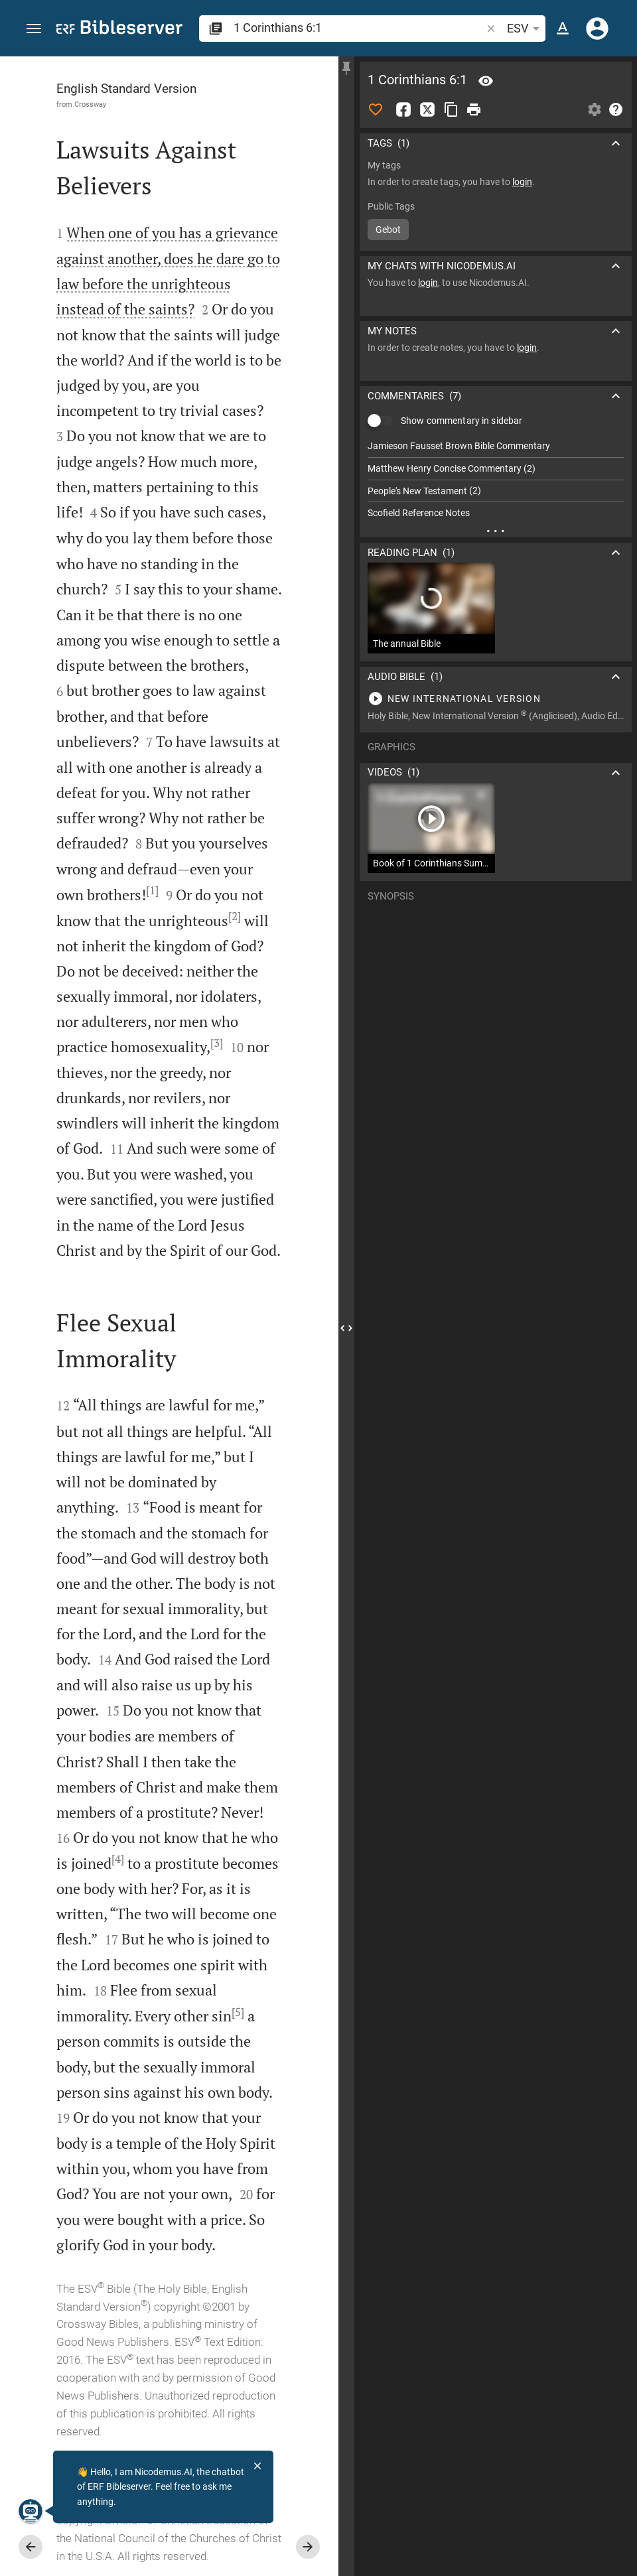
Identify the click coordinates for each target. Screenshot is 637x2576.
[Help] (615, 109)
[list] (496, 479)
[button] (34, 29)
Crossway (90, 104)
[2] (234, 916)
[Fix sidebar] (346, 68)
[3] (216, 1043)
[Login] (597, 28)
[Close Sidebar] (346, 1328)
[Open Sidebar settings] (594, 109)
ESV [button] (525, 28)
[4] (117, 1859)
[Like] (375, 109)
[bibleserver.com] (119, 29)
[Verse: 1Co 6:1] (485, 81)
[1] (152, 890)
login (522, 181)
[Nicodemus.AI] (30, 2511)
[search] (358, 27)
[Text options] (562, 28)
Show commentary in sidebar (461, 420)
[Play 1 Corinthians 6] (496, 699)
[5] (238, 2012)
